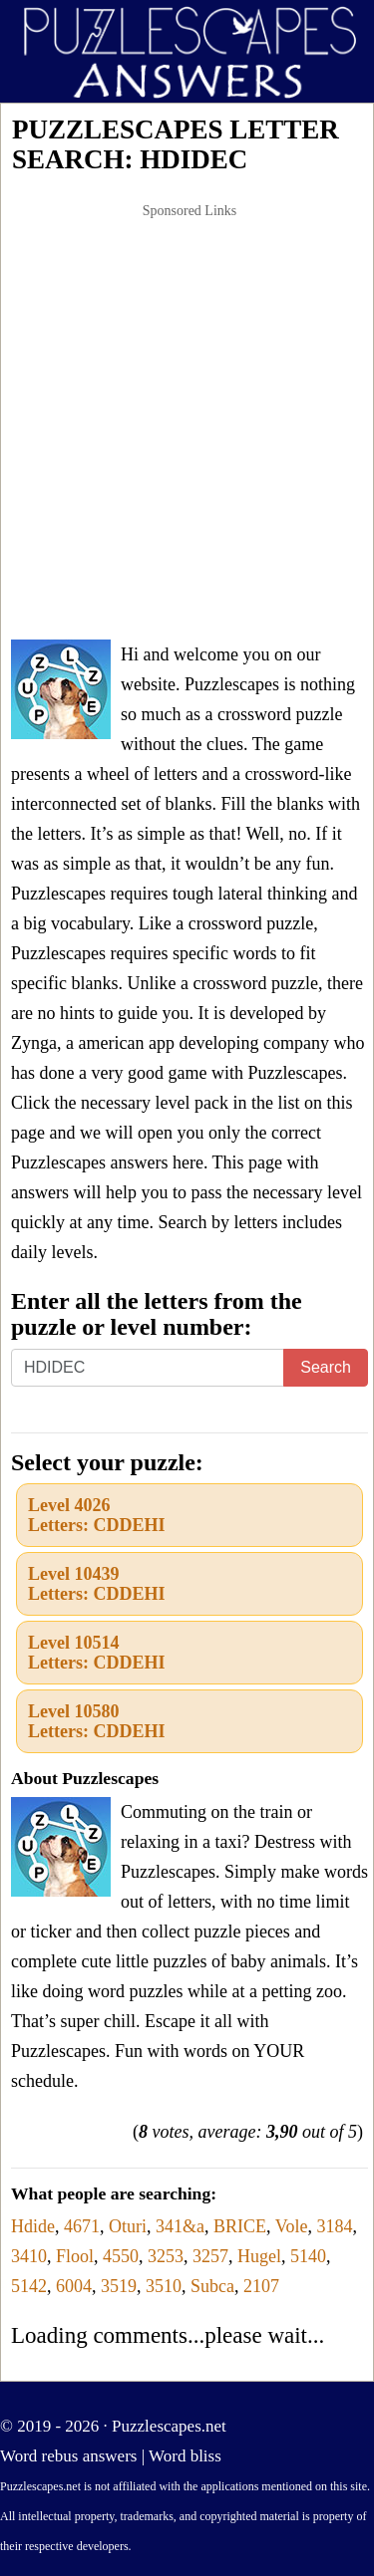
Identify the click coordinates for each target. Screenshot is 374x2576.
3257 (210, 2256)
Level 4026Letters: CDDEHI (96, 1515)
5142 (29, 2286)
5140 (308, 2256)
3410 (29, 2256)
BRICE (239, 2226)
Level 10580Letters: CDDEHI (96, 1721)
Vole (291, 2226)
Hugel (259, 2256)
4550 (121, 2256)
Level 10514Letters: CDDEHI (96, 1653)
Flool (75, 2256)
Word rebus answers (68, 2456)
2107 (261, 2286)
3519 (119, 2286)
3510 (164, 2286)
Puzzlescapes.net (169, 2426)
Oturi (128, 2226)
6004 (74, 2286)
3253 (166, 2256)
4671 (82, 2226)
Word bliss (185, 2456)
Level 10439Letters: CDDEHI (96, 1584)
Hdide (33, 2226)
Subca (212, 2286)
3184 (334, 2226)
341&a (180, 2226)
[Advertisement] (187, 423)
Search (325, 1367)
